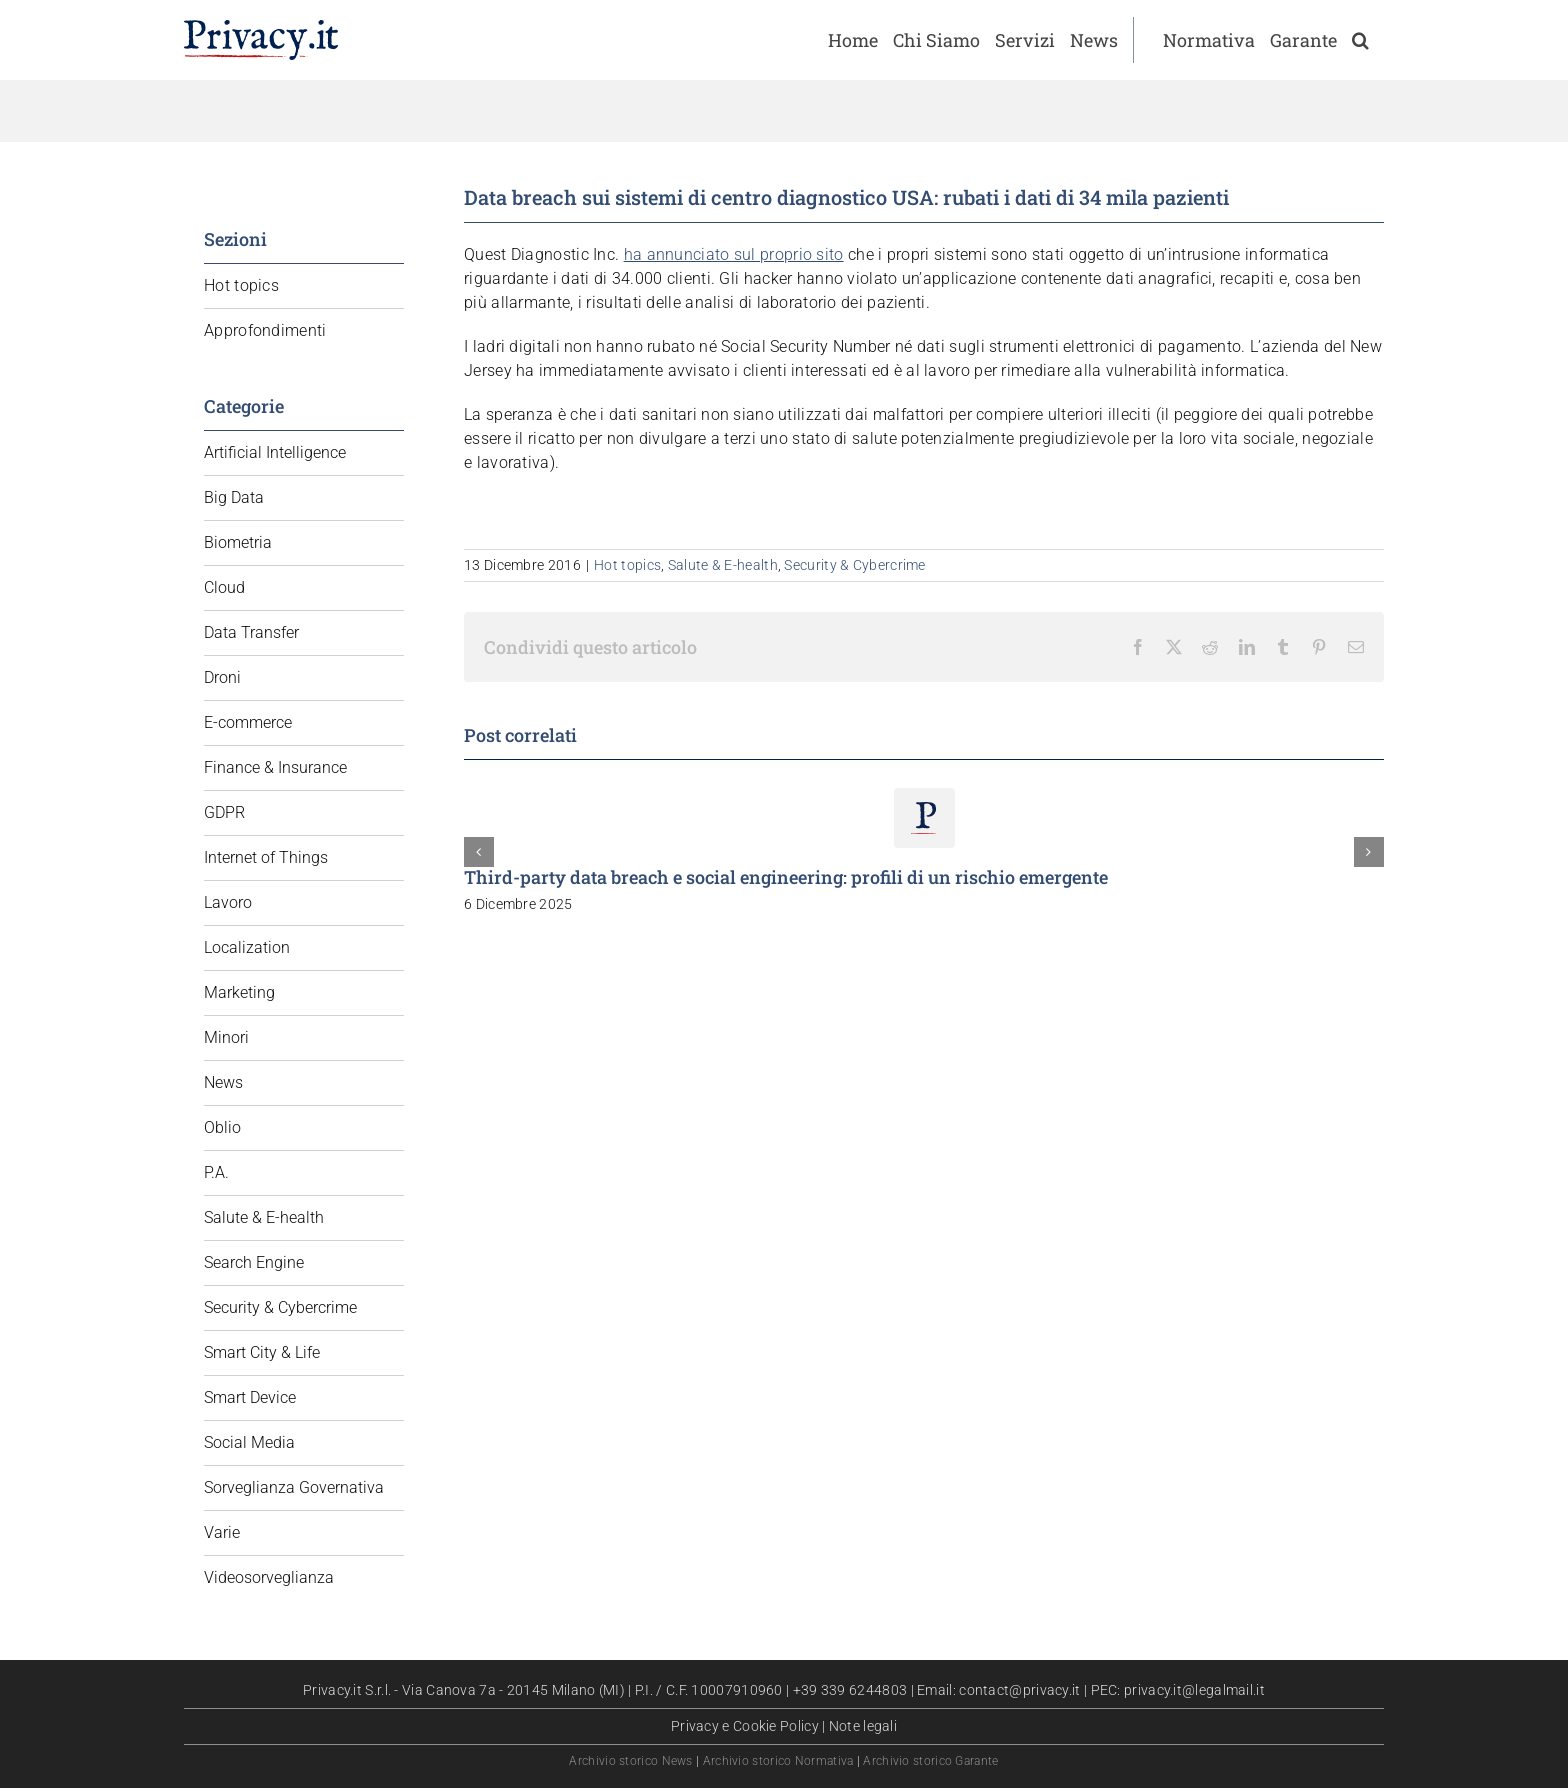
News (223, 1082)
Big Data (234, 497)
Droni (222, 677)
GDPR (224, 812)
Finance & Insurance (275, 767)
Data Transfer (251, 632)
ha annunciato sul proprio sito (734, 254)
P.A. (216, 1172)
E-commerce (248, 722)
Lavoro (228, 902)
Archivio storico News (630, 1761)
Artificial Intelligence (275, 452)
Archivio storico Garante (930, 1761)
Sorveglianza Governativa (294, 1487)
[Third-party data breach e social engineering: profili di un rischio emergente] (924, 797)
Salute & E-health (723, 565)
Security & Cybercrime (854, 565)
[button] (1360, 40)
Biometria (238, 542)
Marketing (239, 992)
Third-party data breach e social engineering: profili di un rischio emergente (786, 877)
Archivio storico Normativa (778, 1761)
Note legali (863, 1726)
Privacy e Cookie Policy (745, 1726)
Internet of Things (266, 857)
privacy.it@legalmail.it (1194, 1690)
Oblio (222, 1127)
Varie (222, 1532)
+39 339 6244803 (850, 1690)
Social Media (249, 1442)
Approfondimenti (265, 330)
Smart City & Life (262, 1352)
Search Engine (254, 1262)
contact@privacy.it (1019, 1690)
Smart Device (250, 1397)
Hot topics (627, 565)
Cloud (224, 587)
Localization (247, 947)
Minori (226, 1037)
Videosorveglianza (269, 1577)
